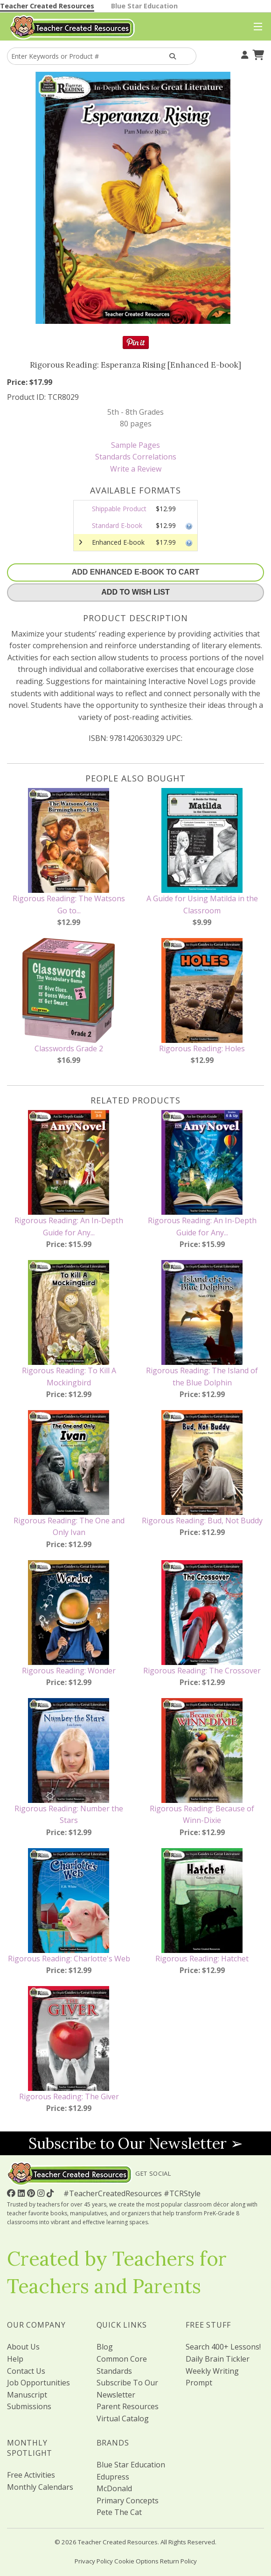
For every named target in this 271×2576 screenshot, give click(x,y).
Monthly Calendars (40, 2487)
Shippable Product (119, 508)
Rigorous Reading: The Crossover (202, 1670)
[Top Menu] (256, 27)
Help (15, 2359)
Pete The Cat (119, 2512)
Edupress (113, 2477)
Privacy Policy (94, 2561)
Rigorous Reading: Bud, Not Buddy (202, 1520)
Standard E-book (117, 525)
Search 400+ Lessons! (223, 2347)
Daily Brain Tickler (218, 2359)
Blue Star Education (144, 5)
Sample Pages (135, 445)
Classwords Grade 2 (69, 1048)
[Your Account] (243, 54)
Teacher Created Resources (47, 5)
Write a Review (135, 469)
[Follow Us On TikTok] (51, 2193)
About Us (23, 2347)
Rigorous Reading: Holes (202, 1048)
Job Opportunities (38, 2382)
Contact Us (26, 2371)
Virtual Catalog (123, 2418)
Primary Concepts (128, 2500)
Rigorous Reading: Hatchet (202, 1958)
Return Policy (178, 2561)
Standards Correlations (135, 457)
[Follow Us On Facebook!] (12, 2193)
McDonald (114, 2488)
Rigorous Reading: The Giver (69, 2096)
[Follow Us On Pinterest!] (32, 2193)
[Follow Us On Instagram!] (42, 2193)
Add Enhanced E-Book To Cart (135, 572)
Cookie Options (136, 2561)
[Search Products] (172, 56)
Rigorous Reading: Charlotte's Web (69, 1958)
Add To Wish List (135, 592)
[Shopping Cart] (257, 54)
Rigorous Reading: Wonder (69, 1670)
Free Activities (31, 2475)
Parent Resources (128, 2406)
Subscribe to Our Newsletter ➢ (135, 2143)
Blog (105, 2347)
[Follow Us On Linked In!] (22, 2193)
